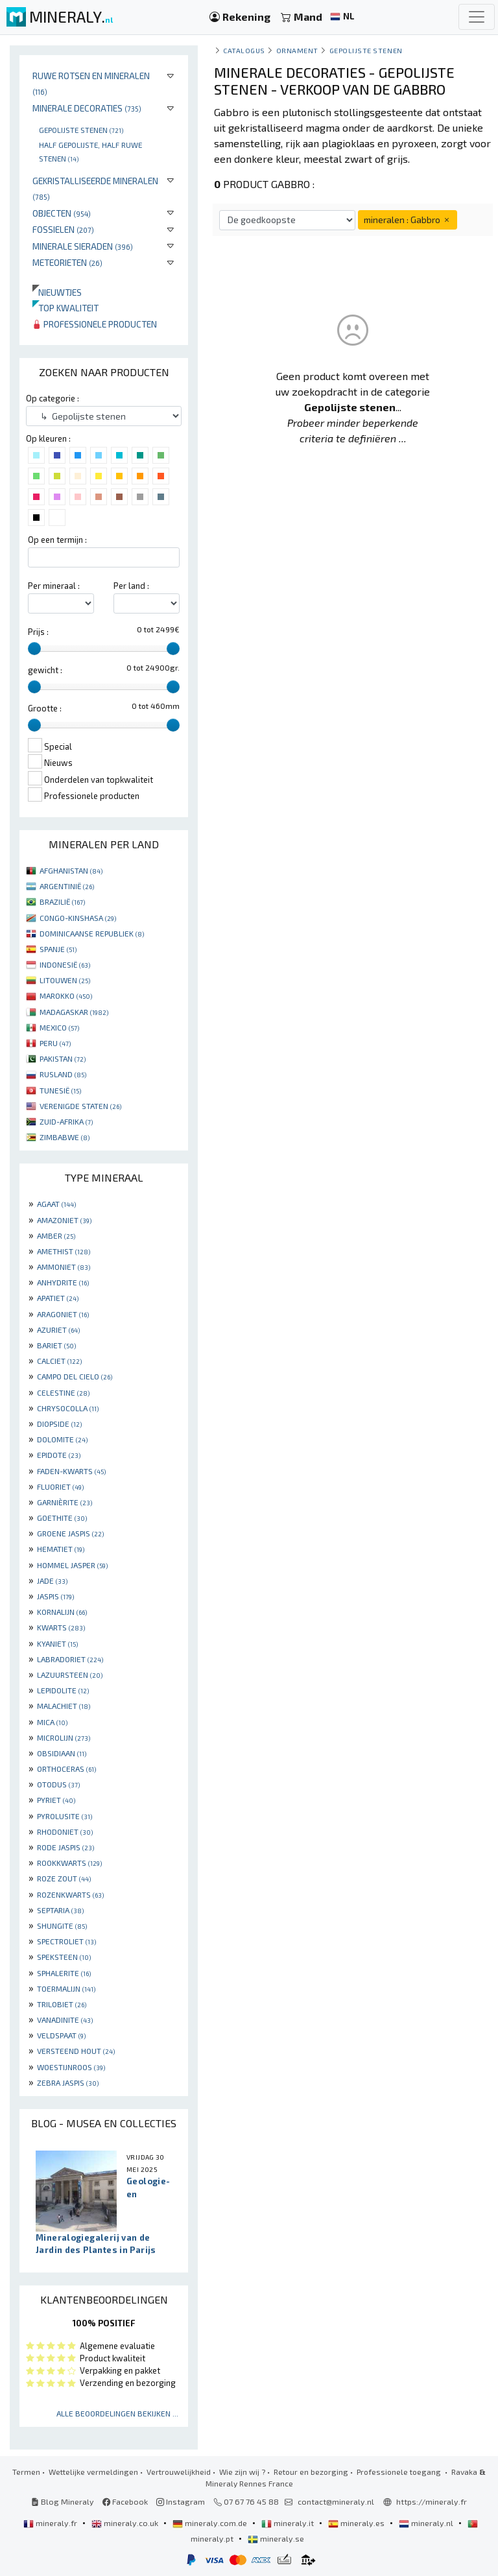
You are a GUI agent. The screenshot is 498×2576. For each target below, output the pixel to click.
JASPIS (55, 1596)
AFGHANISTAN (71, 870)
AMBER (56, 1235)
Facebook (125, 2501)
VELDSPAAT (61, 2035)
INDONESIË (65, 964)
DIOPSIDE (59, 1423)
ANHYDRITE (63, 1282)
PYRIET (56, 1799)
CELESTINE (63, 1392)
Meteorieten (67, 262)
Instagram (180, 2501)
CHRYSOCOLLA (68, 1408)
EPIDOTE (58, 1454)
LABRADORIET (70, 1659)
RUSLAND (63, 1074)
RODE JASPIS (65, 1847)
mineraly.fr (51, 2522)
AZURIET (58, 1329)
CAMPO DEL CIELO (74, 1376)
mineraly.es (357, 2522)
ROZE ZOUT (64, 1878)
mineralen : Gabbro (407, 219)
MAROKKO (66, 995)
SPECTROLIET (66, 1941)
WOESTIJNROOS (71, 2066)
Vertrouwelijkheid (179, 2471)
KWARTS (61, 1627)
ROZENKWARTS (70, 1894)
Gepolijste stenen (81, 129)
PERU (55, 1042)
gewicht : (45, 670)
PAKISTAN (63, 1058)
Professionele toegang (400, 2471)
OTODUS (58, 1784)
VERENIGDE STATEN (80, 1105)
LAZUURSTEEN (69, 1674)
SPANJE (58, 948)
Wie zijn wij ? (242, 2471)
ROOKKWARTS (69, 1862)
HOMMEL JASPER (72, 1564)
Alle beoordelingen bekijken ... (117, 2413)
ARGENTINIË (67, 885)
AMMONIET (63, 1266)
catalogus (244, 50)
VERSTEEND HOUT (76, 2050)
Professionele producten (94, 323)
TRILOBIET (61, 2004)
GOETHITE (62, 1517)
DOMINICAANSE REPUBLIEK (92, 933)
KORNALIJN (62, 1611)
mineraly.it (288, 2522)
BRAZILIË (62, 901)
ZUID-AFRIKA (66, 1121)
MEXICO (59, 1027)
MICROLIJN (63, 1737)
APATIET (57, 1297)
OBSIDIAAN (61, 1753)
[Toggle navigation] (476, 17)
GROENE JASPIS (70, 1533)
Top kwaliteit (65, 307)
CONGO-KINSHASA (78, 917)
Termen (26, 2471)
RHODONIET (65, 1831)
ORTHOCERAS (66, 1768)
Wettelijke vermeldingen (93, 2471)
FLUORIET (60, 1486)
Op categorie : (52, 398)
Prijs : (38, 631)
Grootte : (45, 708)
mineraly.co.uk (125, 2522)
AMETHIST (63, 1251)
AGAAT (56, 1203)
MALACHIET (63, 1705)
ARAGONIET (63, 1313)
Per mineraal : (54, 585)
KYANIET (57, 1643)
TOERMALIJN (66, 1988)
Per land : (131, 585)
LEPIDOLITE (63, 1690)
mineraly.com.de (210, 2522)
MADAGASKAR (74, 1011)
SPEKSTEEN (64, 1956)
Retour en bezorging (311, 2471)
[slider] (34, 648)
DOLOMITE (62, 1439)
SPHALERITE (64, 1972)
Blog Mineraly (62, 2501)
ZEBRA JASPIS (68, 2082)
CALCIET (59, 1360)
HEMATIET (60, 1548)
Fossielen (63, 229)
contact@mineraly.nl (336, 2501)
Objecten (61, 213)
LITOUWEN (65, 979)
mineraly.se (276, 2538)
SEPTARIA (60, 1909)
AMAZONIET (64, 1219)
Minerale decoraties (86, 107)
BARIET (56, 1345)
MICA (52, 1721)
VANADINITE (65, 2019)
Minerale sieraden (82, 246)
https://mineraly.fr (431, 2501)
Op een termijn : (57, 539)
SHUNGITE (62, 1925)
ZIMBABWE (64, 1136)
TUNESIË (60, 1090)
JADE (52, 1580)
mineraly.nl (427, 2522)
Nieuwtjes (57, 292)
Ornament (297, 50)
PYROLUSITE (64, 1815)
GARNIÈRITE (64, 1502)
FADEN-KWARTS (71, 1470)
